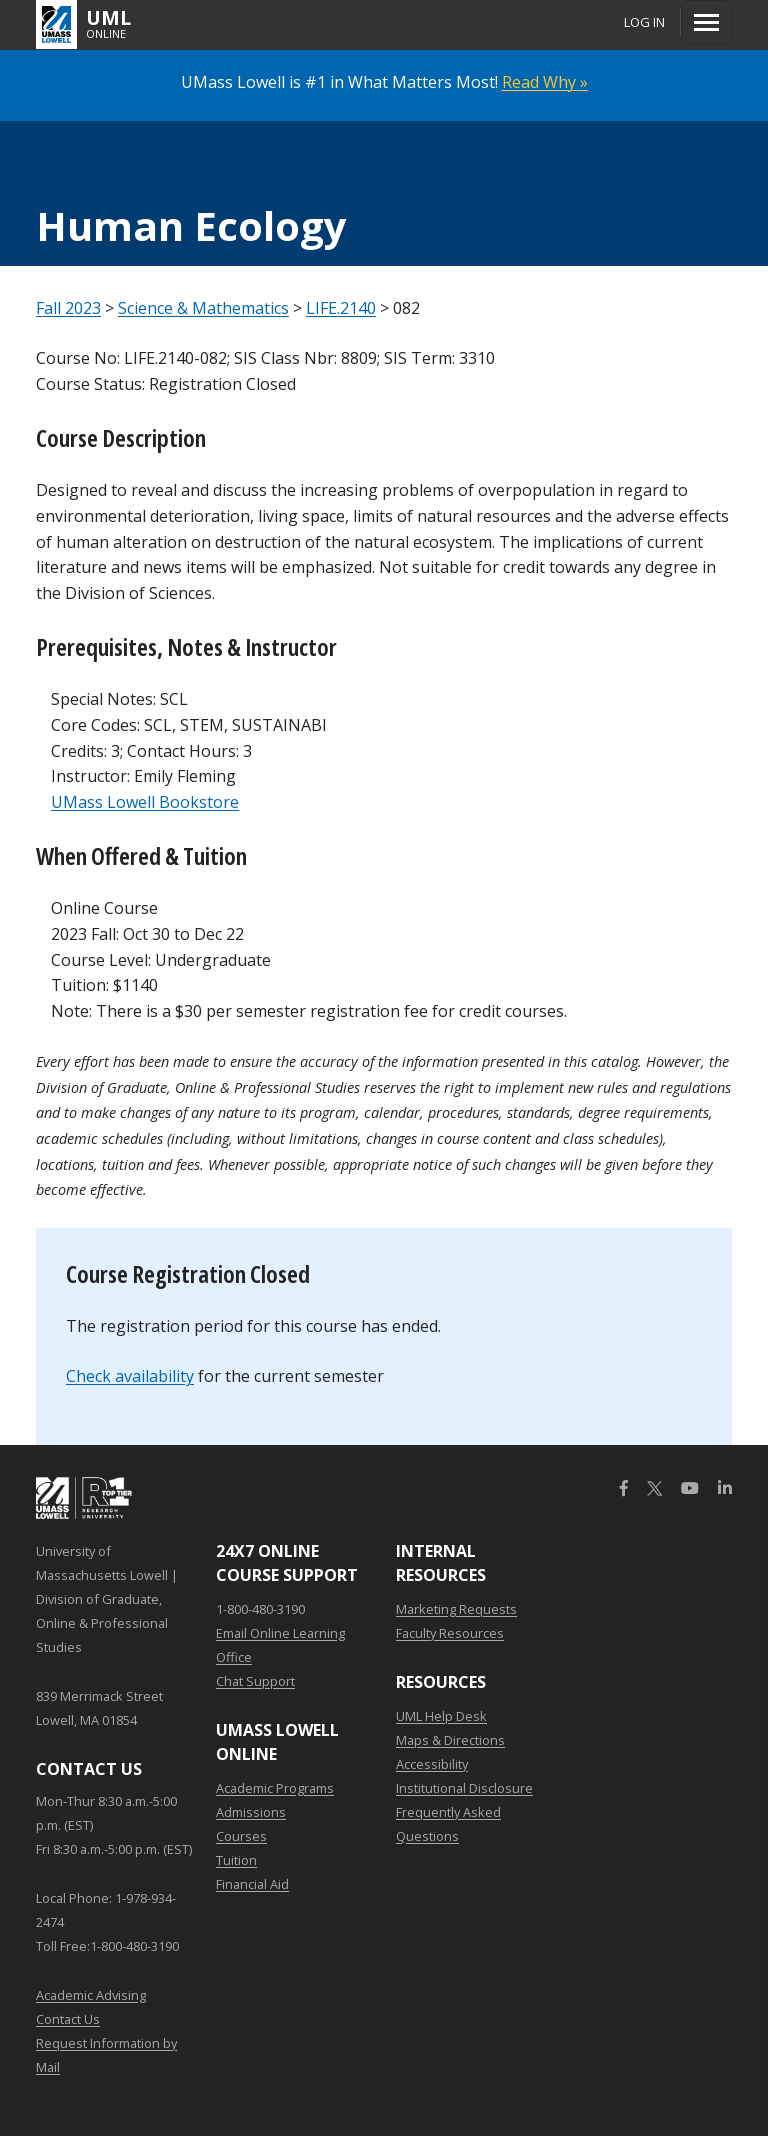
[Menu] (706, 22)
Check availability (130, 1376)
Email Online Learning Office (280, 1645)
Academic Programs (275, 1788)
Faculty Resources (450, 1633)
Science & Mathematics (203, 308)
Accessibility (432, 1764)
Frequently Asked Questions (448, 1824)
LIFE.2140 (341, 308)
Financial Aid (252, 1884)
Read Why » (545, 82)
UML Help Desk (441, 1716)
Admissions (251, 1812)
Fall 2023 (68, 308)
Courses (241, 1836)
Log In (644, 22)
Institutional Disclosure (464, 1788)
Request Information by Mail (106, 2055)
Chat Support (255, 1681)
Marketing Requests (456, 1609)
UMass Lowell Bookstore (145, 802)
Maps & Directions (450, 1740)
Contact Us (68, 2019)
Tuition (236, 1860)
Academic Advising (91, 1995)
